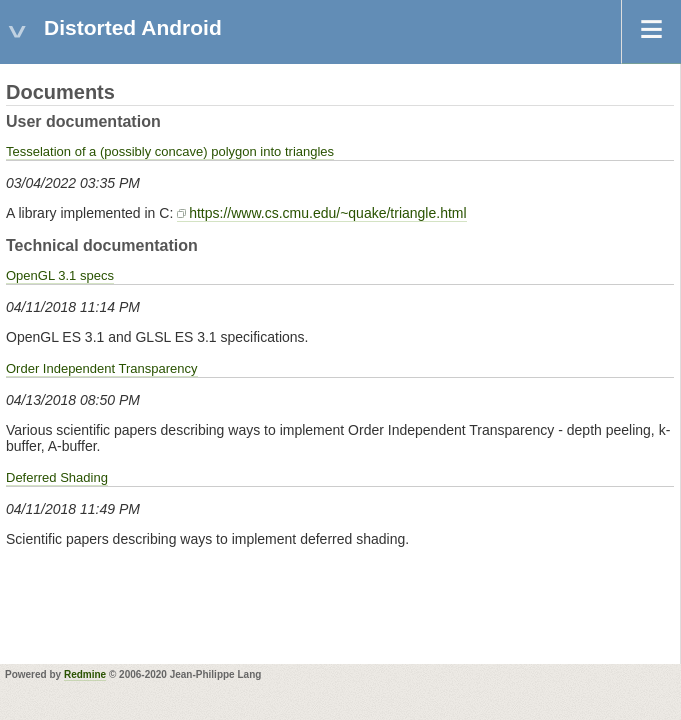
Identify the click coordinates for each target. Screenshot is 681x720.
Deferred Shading (57, 477)
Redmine (85, 674)
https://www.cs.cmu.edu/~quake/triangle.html (327, 213)
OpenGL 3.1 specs (60, 275)
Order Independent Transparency (102, 368)
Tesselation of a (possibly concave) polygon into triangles (170, 151)
